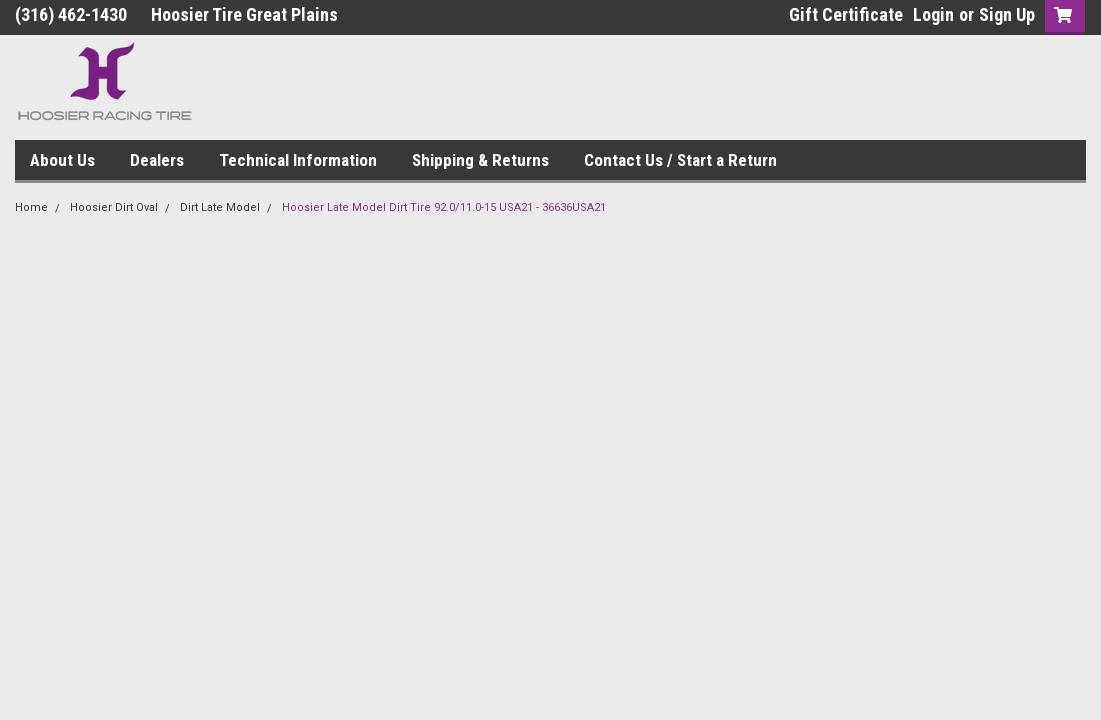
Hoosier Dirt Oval (114, 207)
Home (31, 207)
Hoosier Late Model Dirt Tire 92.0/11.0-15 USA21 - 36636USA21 (444, 207)
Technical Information (298, 160)
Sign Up (1007, 14)
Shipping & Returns (480, 160)
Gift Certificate (846, 14)
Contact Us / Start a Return (680, 160)
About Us (62, 160)
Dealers (157, 160)
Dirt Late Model (220, 207)
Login (933, 14)
